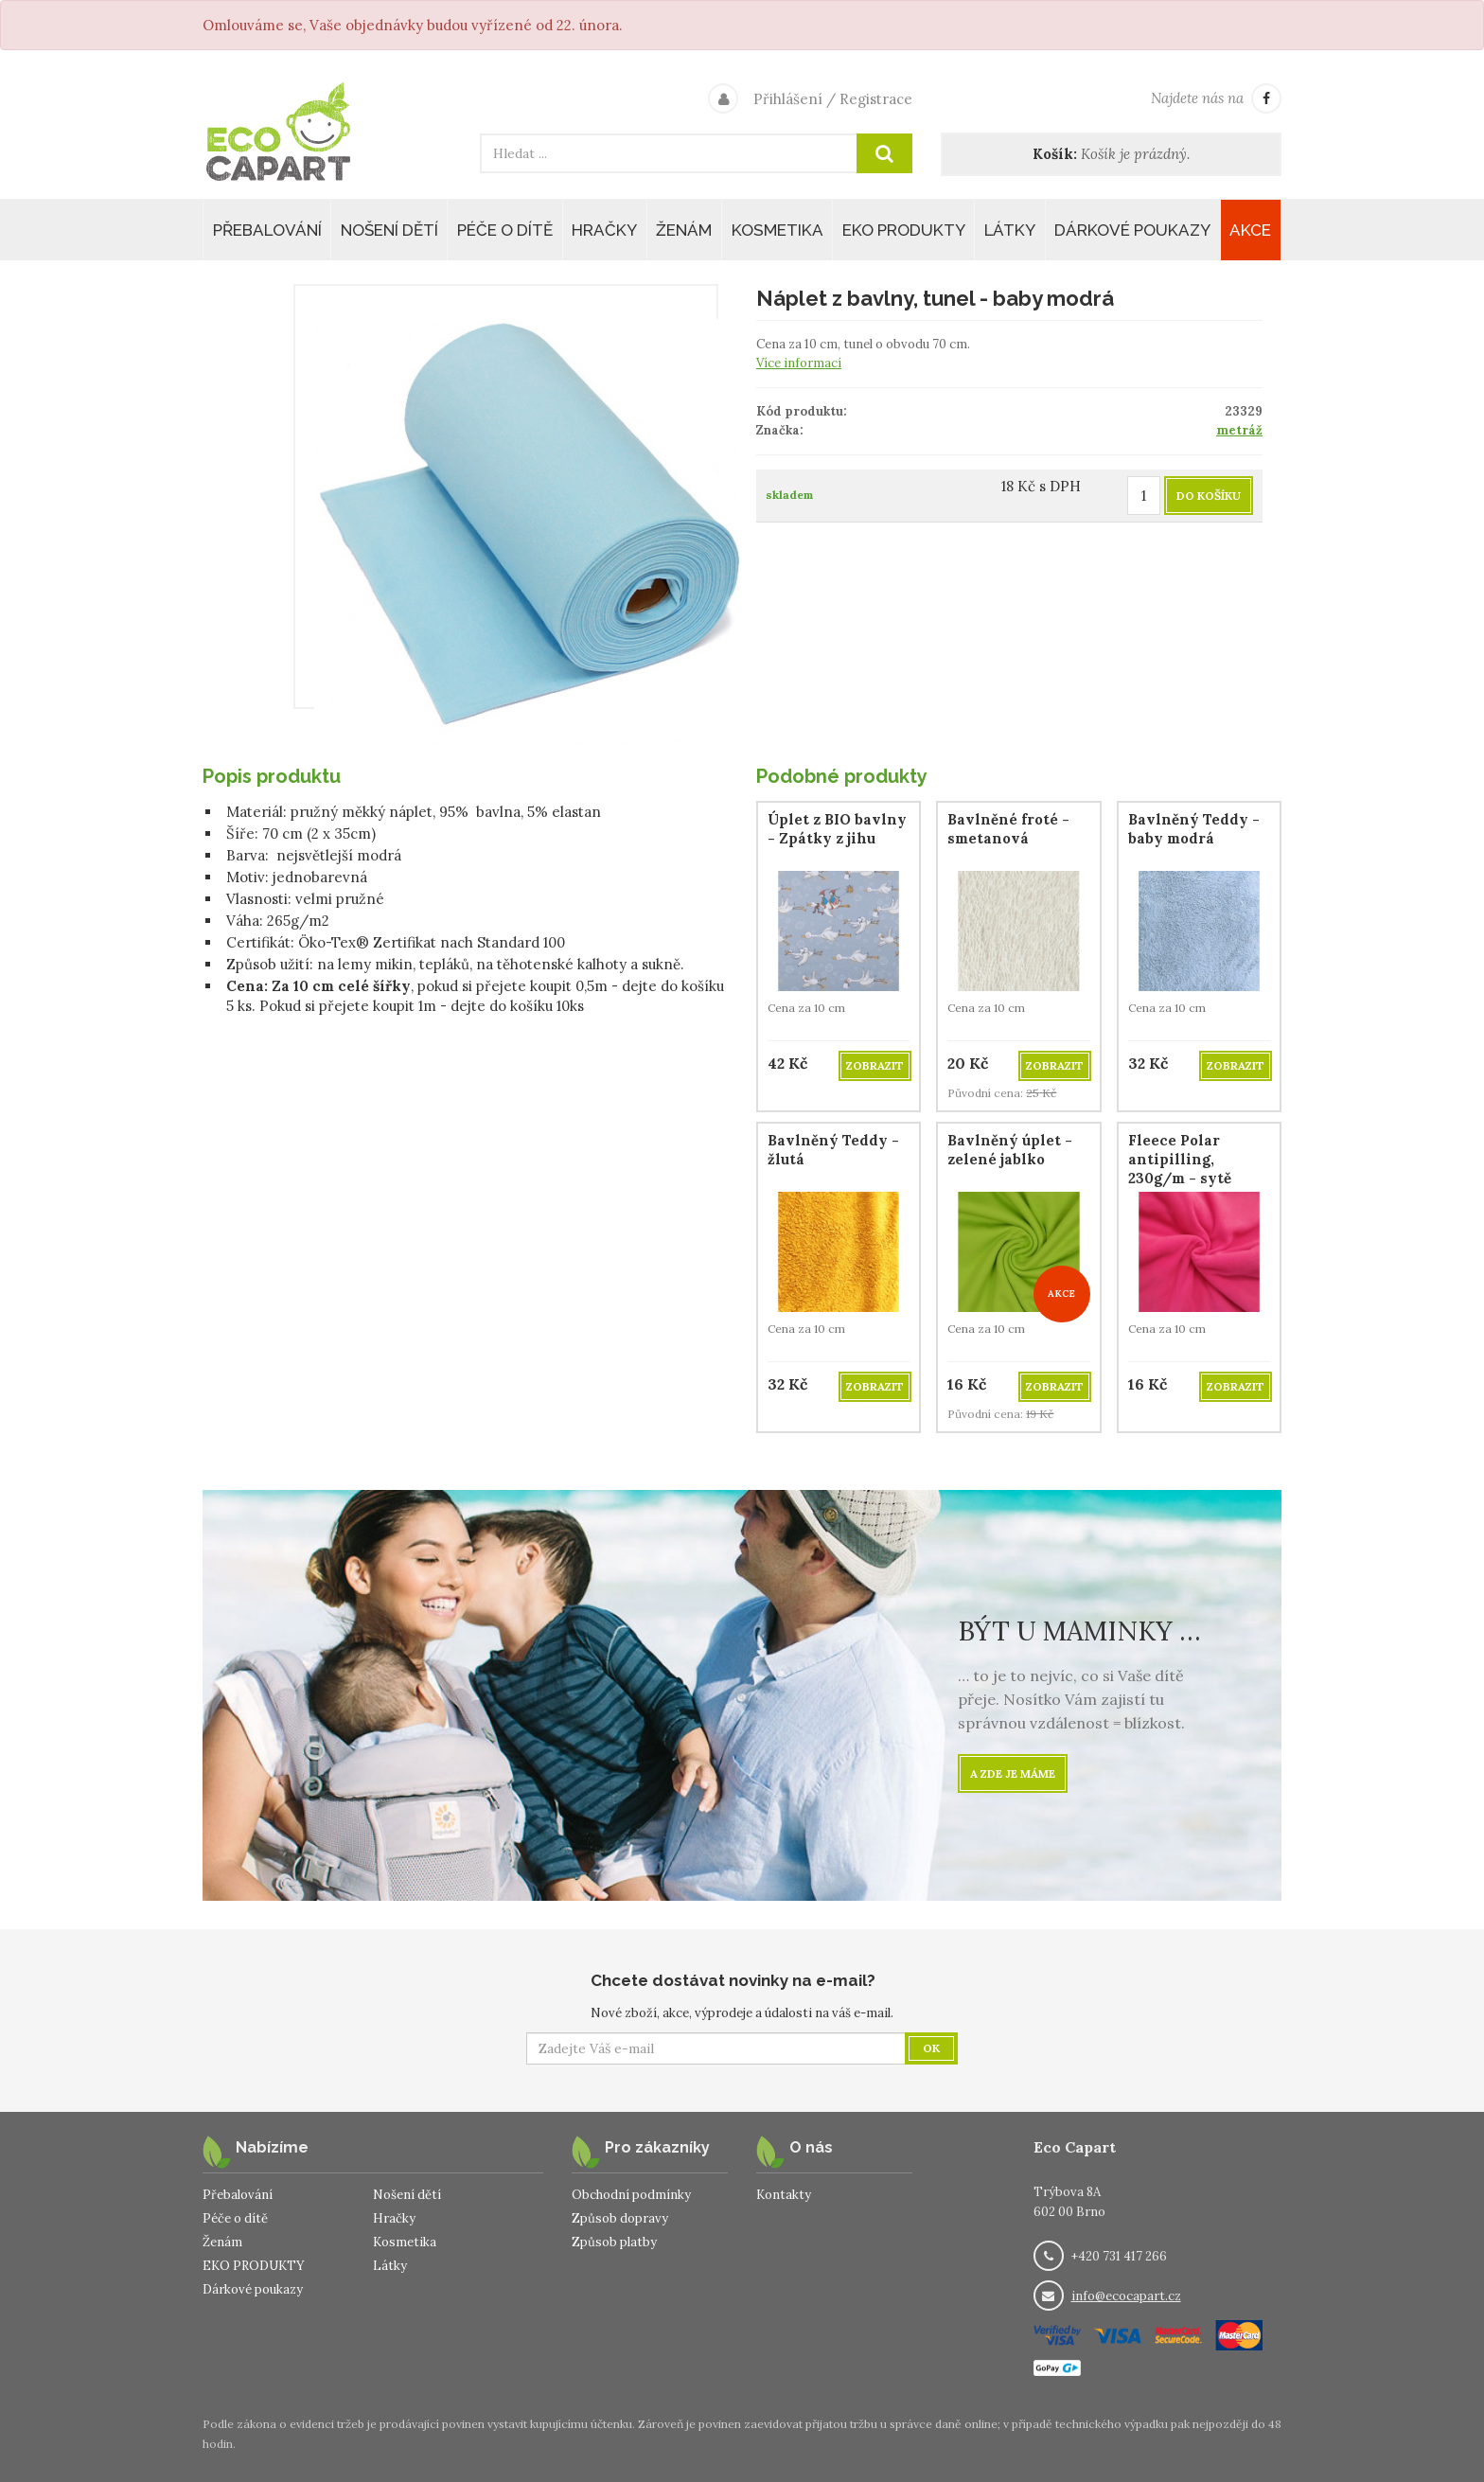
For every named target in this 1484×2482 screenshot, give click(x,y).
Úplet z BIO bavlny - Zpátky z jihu (837, 828)
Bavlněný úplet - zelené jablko (1009, 1149)
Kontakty (783, 2195)
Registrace (875, 99)
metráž (1239, 430)
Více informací (798, 363)
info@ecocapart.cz (1126, 2296)
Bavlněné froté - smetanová (1008, 828)
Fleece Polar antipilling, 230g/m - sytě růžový (1179, 1168)
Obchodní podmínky (631, 2195)
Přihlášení (787, 99)
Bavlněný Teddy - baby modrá (1194, 828)
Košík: (1055, 154)
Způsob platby (614, 2242)
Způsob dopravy (620, 2218)
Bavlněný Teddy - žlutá (833, 1149)
